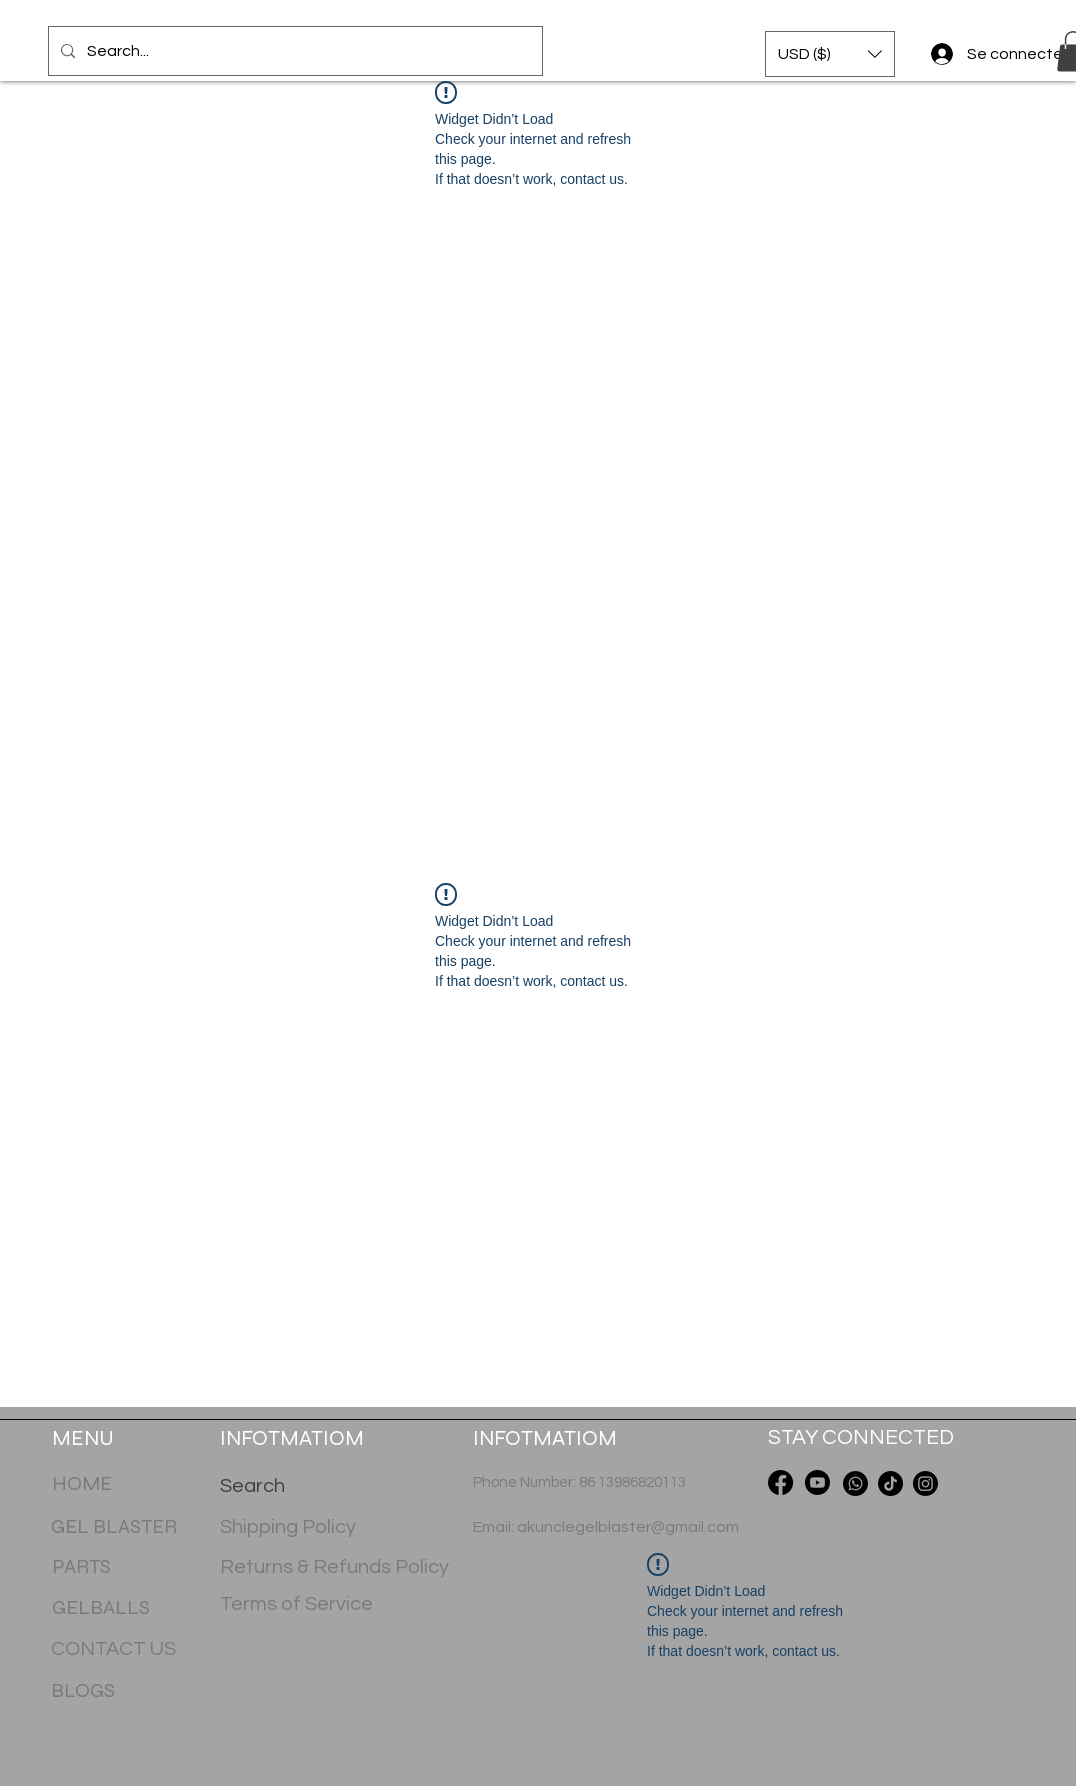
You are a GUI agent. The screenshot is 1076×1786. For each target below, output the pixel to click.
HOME (82, 1483)
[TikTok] (890, 1483)
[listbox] (830, 54)
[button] (830, 54)
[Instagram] (925, 1483)
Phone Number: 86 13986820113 (579, 1482)
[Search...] (293, 51)
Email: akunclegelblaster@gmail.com (606, 1527)
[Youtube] (817, 1482)
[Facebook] (780, 1482)
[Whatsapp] (855, 1483)
